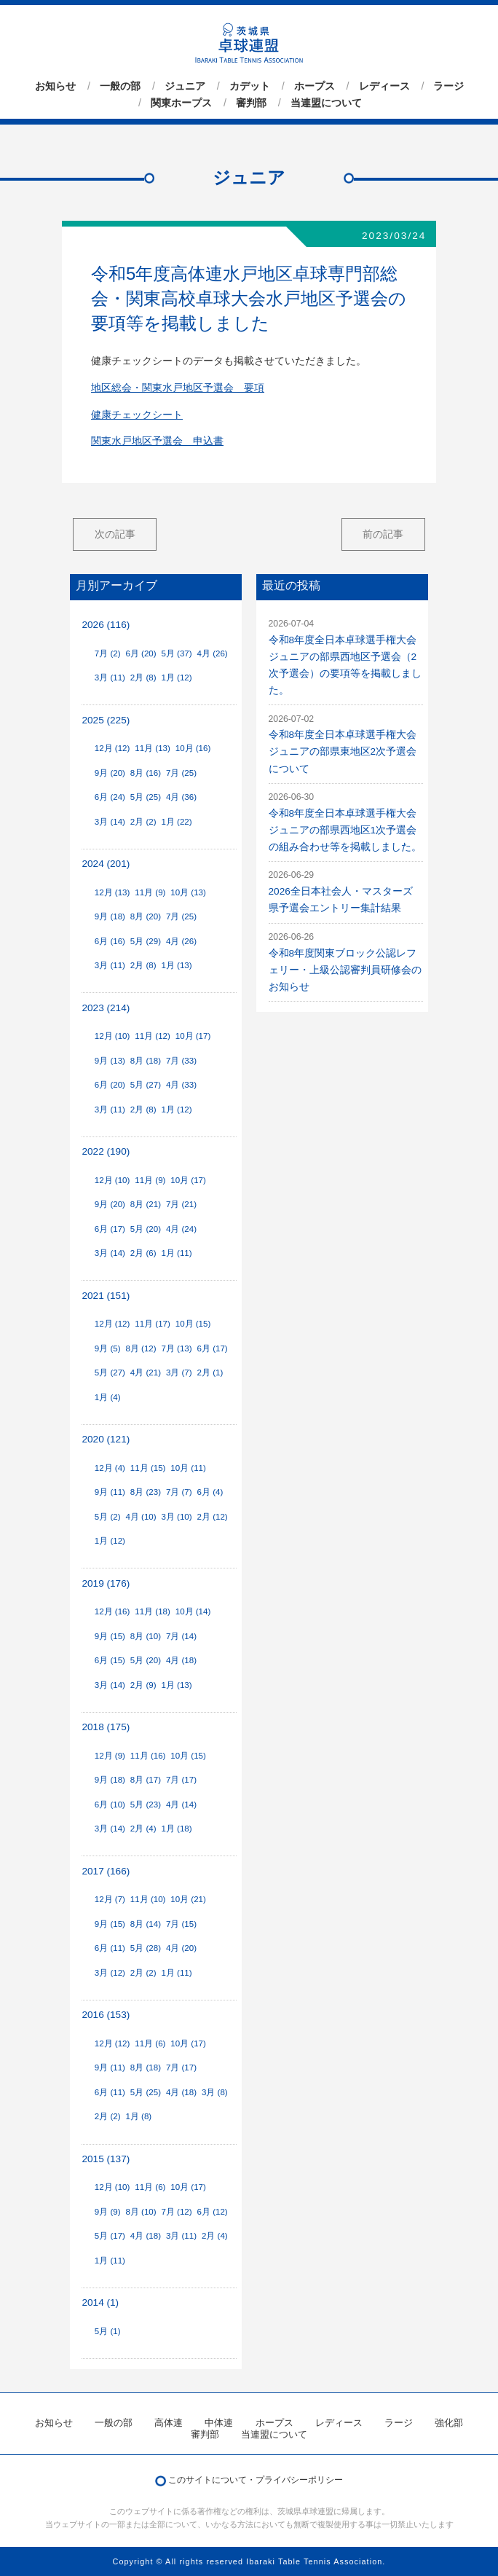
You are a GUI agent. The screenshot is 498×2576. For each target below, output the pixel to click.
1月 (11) (176, 1253)
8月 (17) (145, 1779)
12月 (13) (112, 892)
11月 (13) (152, 748)
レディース (384, 86)
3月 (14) (110, 821)
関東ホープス (181, 103)
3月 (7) (179, 1372)
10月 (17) (193, 1036)
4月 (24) (181, 1229)
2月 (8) (143, 677)
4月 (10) (140, 1516)
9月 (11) (110, 1492)
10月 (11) (188, 1468)
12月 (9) (110, 1755)
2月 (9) (143, 1685)
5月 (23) (145, 1804)
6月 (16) (110, 941)
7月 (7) (179, 1492)
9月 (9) (108, 2211)
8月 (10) (145, 1636)
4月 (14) (181, 1804)
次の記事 (115, 534)
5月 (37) (176, 653)
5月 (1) (108, 2331)
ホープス (314, 86)
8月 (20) (145, 916)
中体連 (219, 2422)
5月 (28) (145, 1948)
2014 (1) (100, 2302)
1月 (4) (108, 1397)
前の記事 (383, 534)
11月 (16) (148, 1755)
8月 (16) (145, 773)
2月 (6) (143, 1253)
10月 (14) (193, 1611)
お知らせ (55, 86)
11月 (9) (150, 892)
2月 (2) (143, 821)
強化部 (449, 2422)
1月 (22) (176, 821)
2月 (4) (143, 1828)
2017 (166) (106, 1871)
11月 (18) (152, 1611)
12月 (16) (112, 1611)
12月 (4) (110, 1468)
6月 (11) (110, 1948)
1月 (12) (176, 677)
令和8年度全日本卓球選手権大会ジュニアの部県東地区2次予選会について (343, 751)
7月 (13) (176, 1348)
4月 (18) (181, 1660)
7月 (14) (181, 1636)
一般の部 (120, 86)
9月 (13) (110, 1060)
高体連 (168, 2422)
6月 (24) (110, 797)
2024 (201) (106, 863)
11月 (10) (148, 1899)
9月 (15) (110, 1636)
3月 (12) (110, 1972)
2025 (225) (106, 720)
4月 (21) (145, 1372)
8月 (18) (145, 1060)
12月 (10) (112, 1036)
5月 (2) (108, 1516)
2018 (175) (106, 1726)
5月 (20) (145, 1229)
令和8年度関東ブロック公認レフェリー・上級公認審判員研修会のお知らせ (345, 970)
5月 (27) (145, 1084)
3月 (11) (110, 677)
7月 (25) (181, 773)
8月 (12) (140, 1348)
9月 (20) (110, 773)
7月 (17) (181, 1779)
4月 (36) (181, 797)
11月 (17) (152, 1323)
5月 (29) (145, 941)
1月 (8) (138, 2116)
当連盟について (326, 103)
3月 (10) (176, 1516)
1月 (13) (176, 965)
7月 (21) (181, 1204)
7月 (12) (176, 2211)
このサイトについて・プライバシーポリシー (255, 2479)
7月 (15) (181, 1924)
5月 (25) (145, 797)
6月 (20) (140, 653)
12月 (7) (110, 1899)
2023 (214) (106, 1007)
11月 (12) (152, 1036)
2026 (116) (106, 624)
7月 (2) (108, 653)
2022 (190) (106, 1151)
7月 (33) (181, 1060)
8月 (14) (145, 1924)
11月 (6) (150, 2043)
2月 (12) (212, 1516)
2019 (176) (106, 1583)
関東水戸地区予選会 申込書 (157, 441)
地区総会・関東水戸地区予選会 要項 (177, 387)
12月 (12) (112, 748)
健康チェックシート (137, 414)
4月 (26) (212, 653)
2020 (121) (106, 1439)
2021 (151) (106, 1295)
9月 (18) (110, 916)
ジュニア (185, 86)
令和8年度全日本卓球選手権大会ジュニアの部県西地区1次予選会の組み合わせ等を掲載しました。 (345, 830)
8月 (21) (145, 1204)
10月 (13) (188, 892)
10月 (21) (188, 1899)
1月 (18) (176, 1828)
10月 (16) (193, 748)
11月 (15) (148, 1468)
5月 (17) (110, 2235)
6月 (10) (110, 1804)
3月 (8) (215, 2092)
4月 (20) (181, 1948)
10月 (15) (193, 1323)
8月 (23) (145, 1492)
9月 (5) (108, 1348)
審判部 (251, 103)
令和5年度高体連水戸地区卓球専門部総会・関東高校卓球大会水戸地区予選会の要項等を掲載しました (248, 298)
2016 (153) (106, 2014)
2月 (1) (210, 1372)
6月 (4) (210, 1492)
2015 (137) (106, 2158)
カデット (249, 86)
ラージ (448, 86)
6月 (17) (110, 1229)
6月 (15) (110, 1660)
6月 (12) (212, 2211)
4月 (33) (181, 1084)
